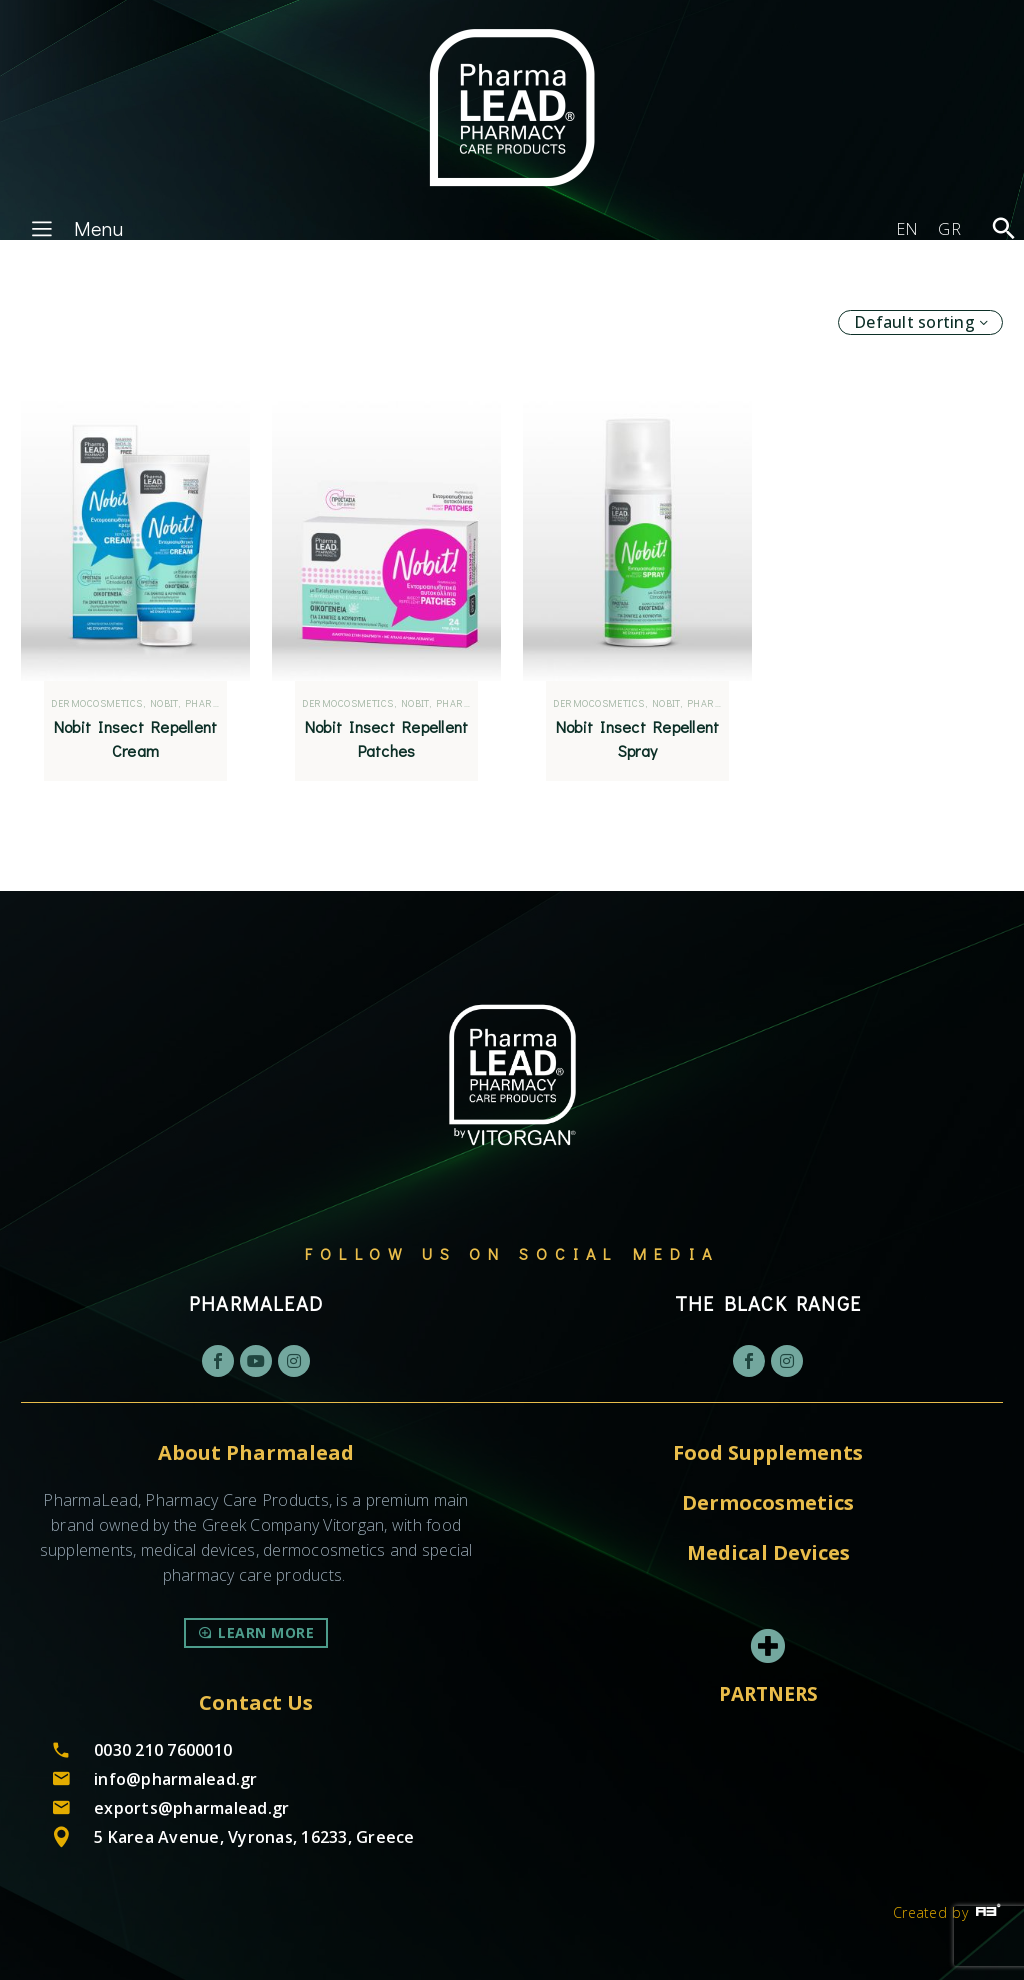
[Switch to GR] (949, 228)
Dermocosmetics (109, 703)
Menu (74, 228)
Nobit (176, 703)
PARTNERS (768, 1694)
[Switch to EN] (907, 228)
